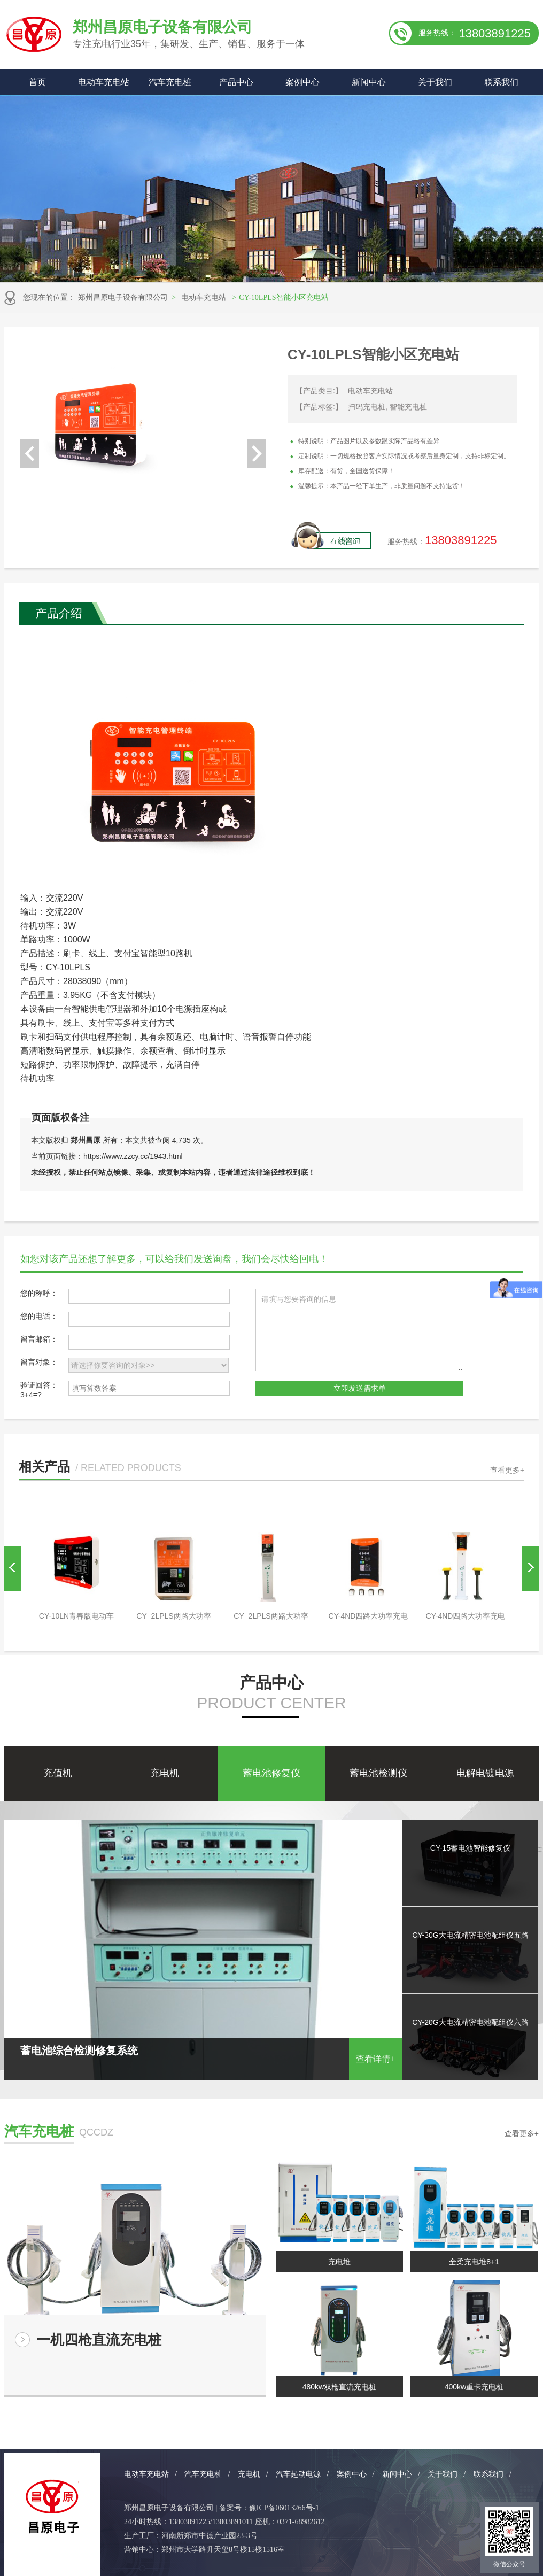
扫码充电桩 (366, 407)
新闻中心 (369, 82)
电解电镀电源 (485, 1773)
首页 (37, 82)
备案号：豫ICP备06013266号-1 (269, 2508)
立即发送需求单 (359, 1388)
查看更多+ (507, 1470)
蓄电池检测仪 (378, 1773)
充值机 (57, 1773)
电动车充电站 (103, 82)
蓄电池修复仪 (271, 1773)
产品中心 (236, 82)
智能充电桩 (408, 407)
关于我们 (435, 82)
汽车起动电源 (298, 2474)
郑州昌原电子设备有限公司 (123, 297)
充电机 (164, 1773)
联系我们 (501, 82)
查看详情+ (375, 2058)
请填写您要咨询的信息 (359, 1330)
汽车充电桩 (170, 82)
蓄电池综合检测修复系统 (203, 2053)
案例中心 (302, 82)
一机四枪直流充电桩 (98, 2340)
